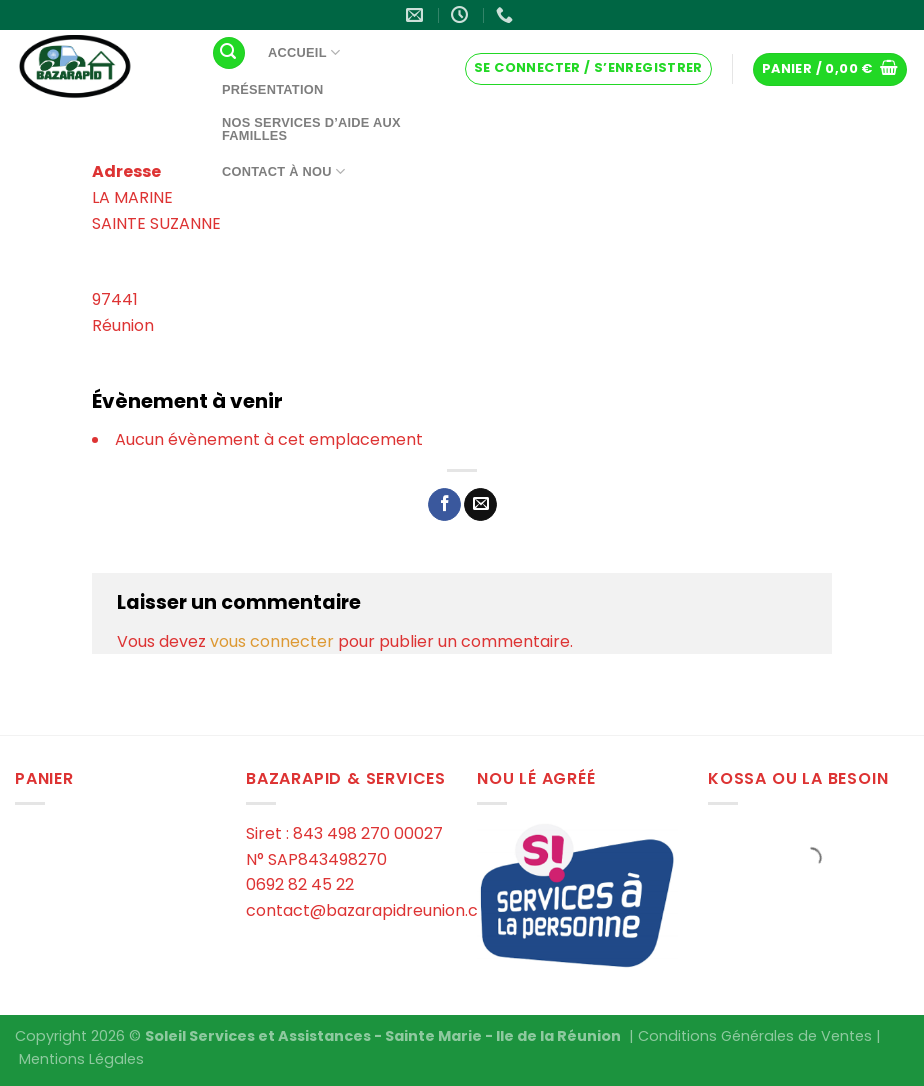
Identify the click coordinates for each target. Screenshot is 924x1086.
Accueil (304, 52)
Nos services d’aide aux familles (311, 129)
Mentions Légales (81, 1059)
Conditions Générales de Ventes (755, 1036)
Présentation (272, 89)
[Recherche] (229, 53)
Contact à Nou (283, 171)
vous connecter (272, 641)
